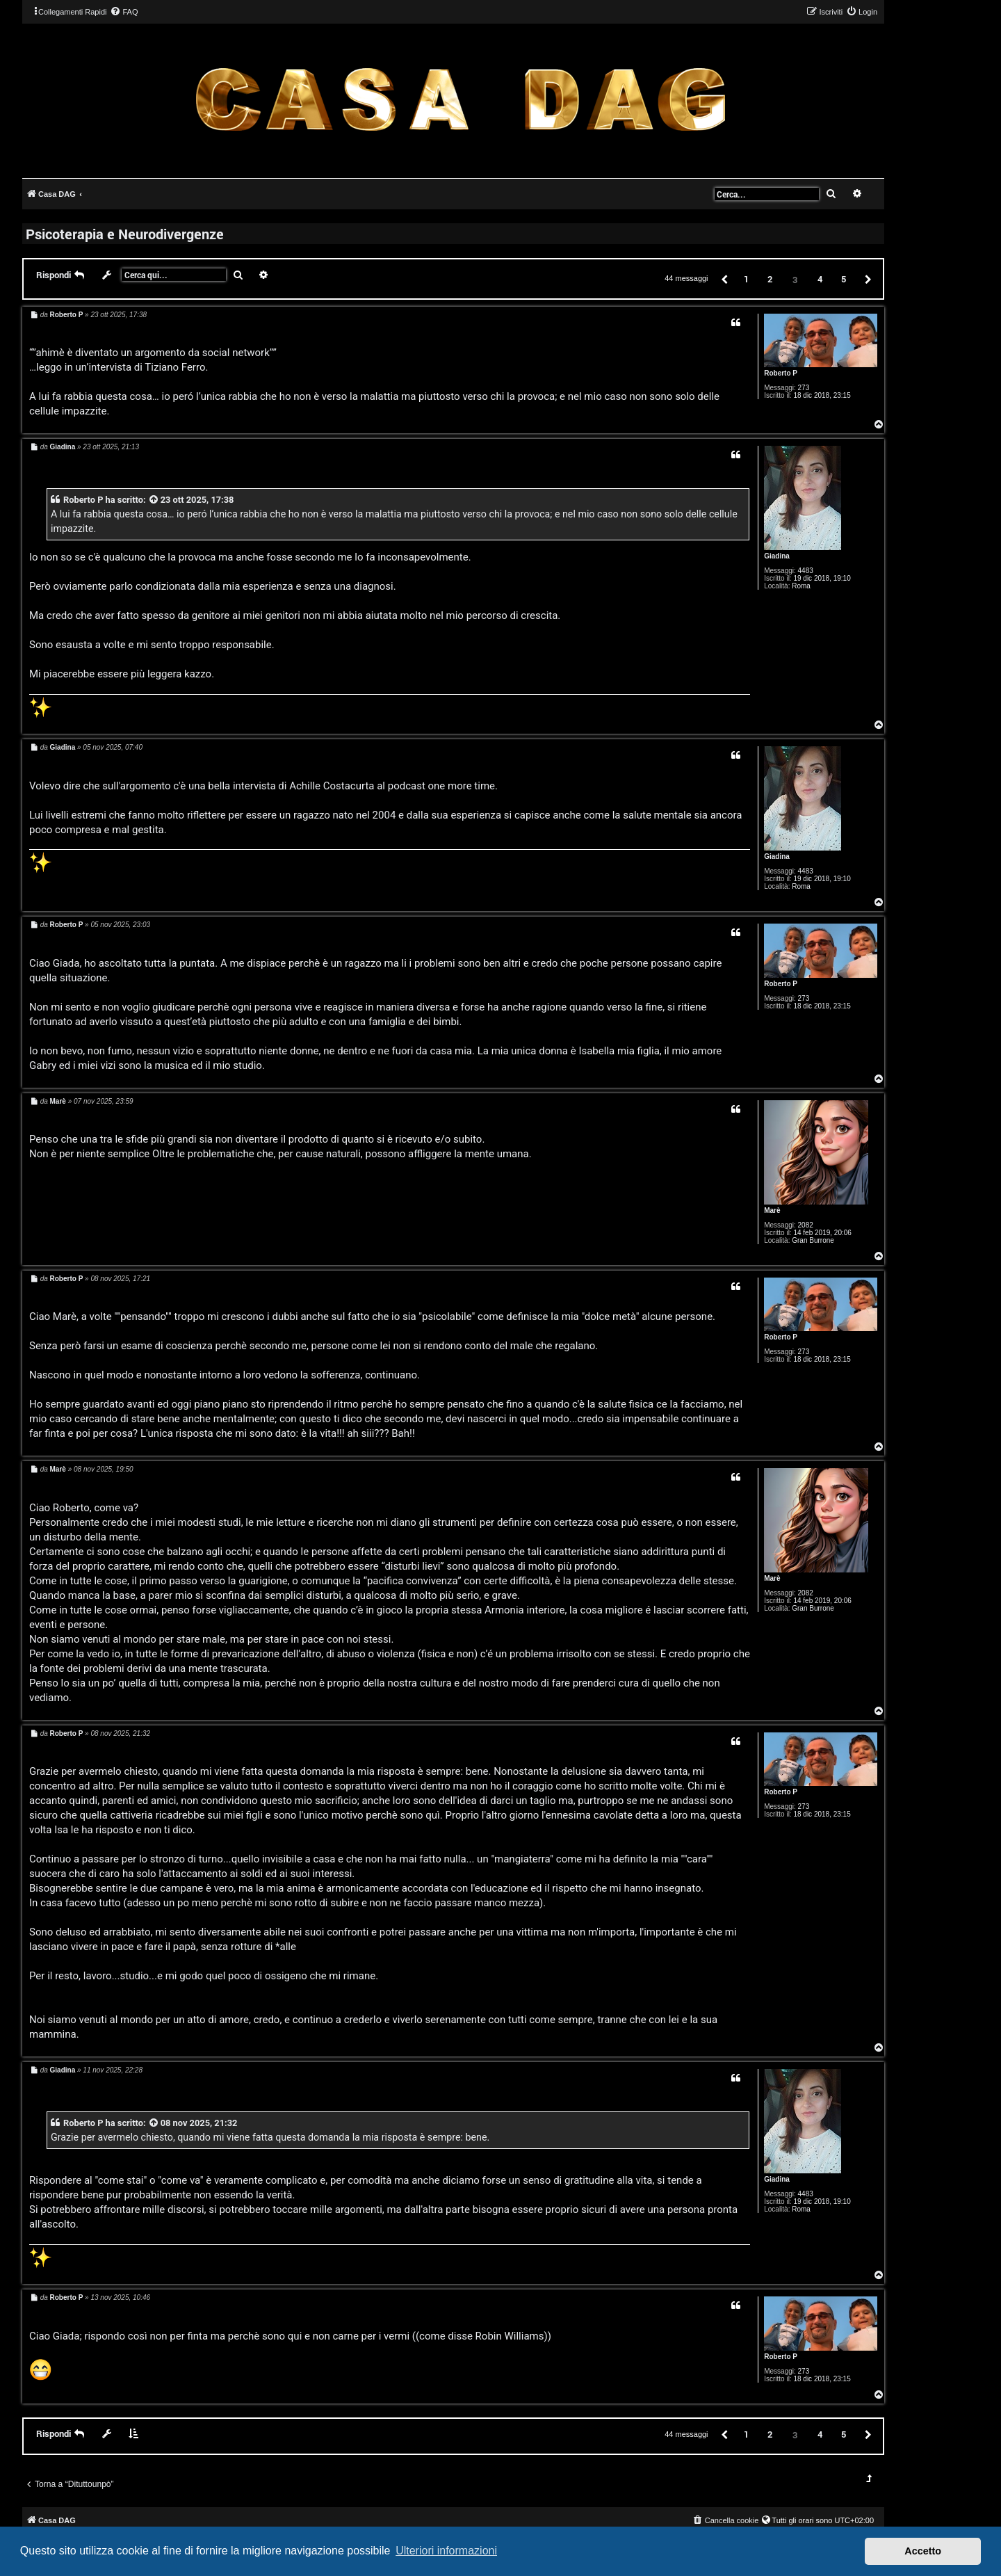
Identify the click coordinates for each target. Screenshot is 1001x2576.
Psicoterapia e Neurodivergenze (125, 234)
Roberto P (780, 373)
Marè (772, 1210)
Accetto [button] (922, 2551)
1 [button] (746, 279)
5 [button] (843, 279)
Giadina (777, 556)
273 (804, 388)
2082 (805, 1225)
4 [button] (819, 279)
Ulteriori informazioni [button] (446, 2551)
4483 (805, 570)
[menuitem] (124, 11)
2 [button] (769, 279)
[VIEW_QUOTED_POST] (154, 499)
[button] (723, 278)
